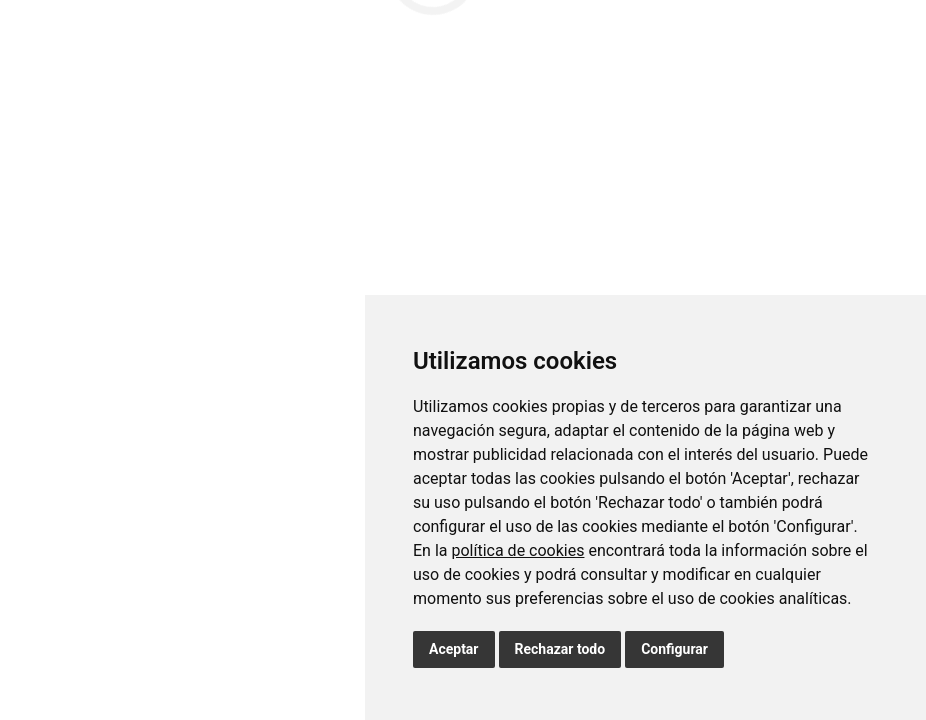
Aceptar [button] (454, 649)
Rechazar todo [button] (560, 649)
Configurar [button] (674, 649)
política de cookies (517, 550)
